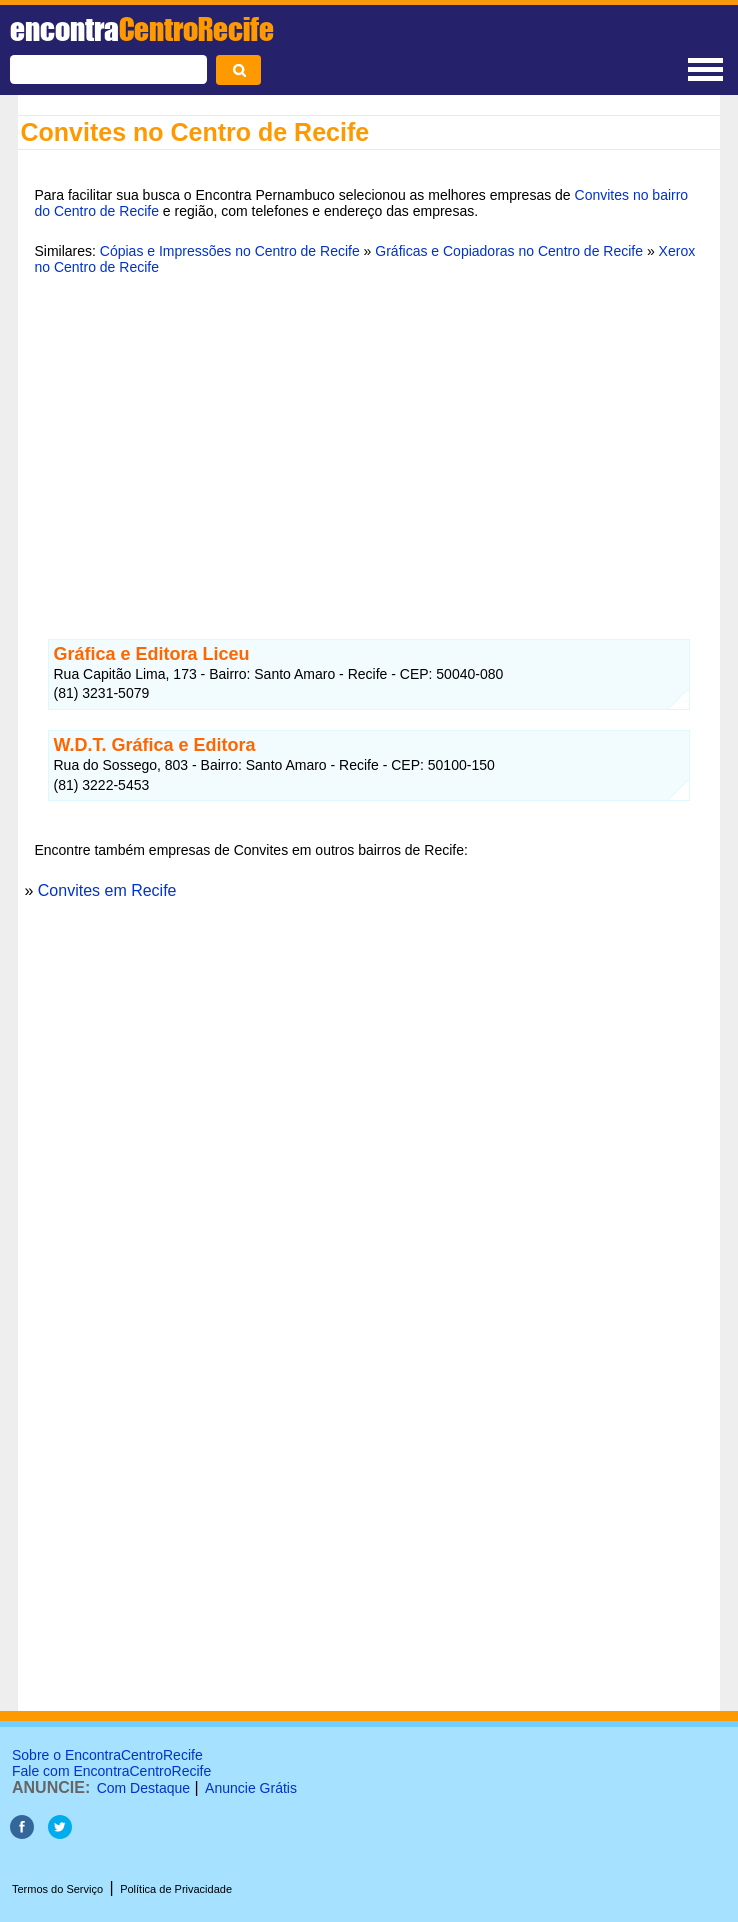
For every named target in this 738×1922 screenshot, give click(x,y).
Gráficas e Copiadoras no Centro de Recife (509, 251)
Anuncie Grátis (251, 1788)
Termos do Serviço (57, 1889)
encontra (142, 29)
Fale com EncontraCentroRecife (111, 1771)
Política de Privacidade (176, 1889)
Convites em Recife (107, 890)
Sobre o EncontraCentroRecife (107, 1755)
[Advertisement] (368, 445)
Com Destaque (143, 1788)
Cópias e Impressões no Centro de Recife (230, 251)
